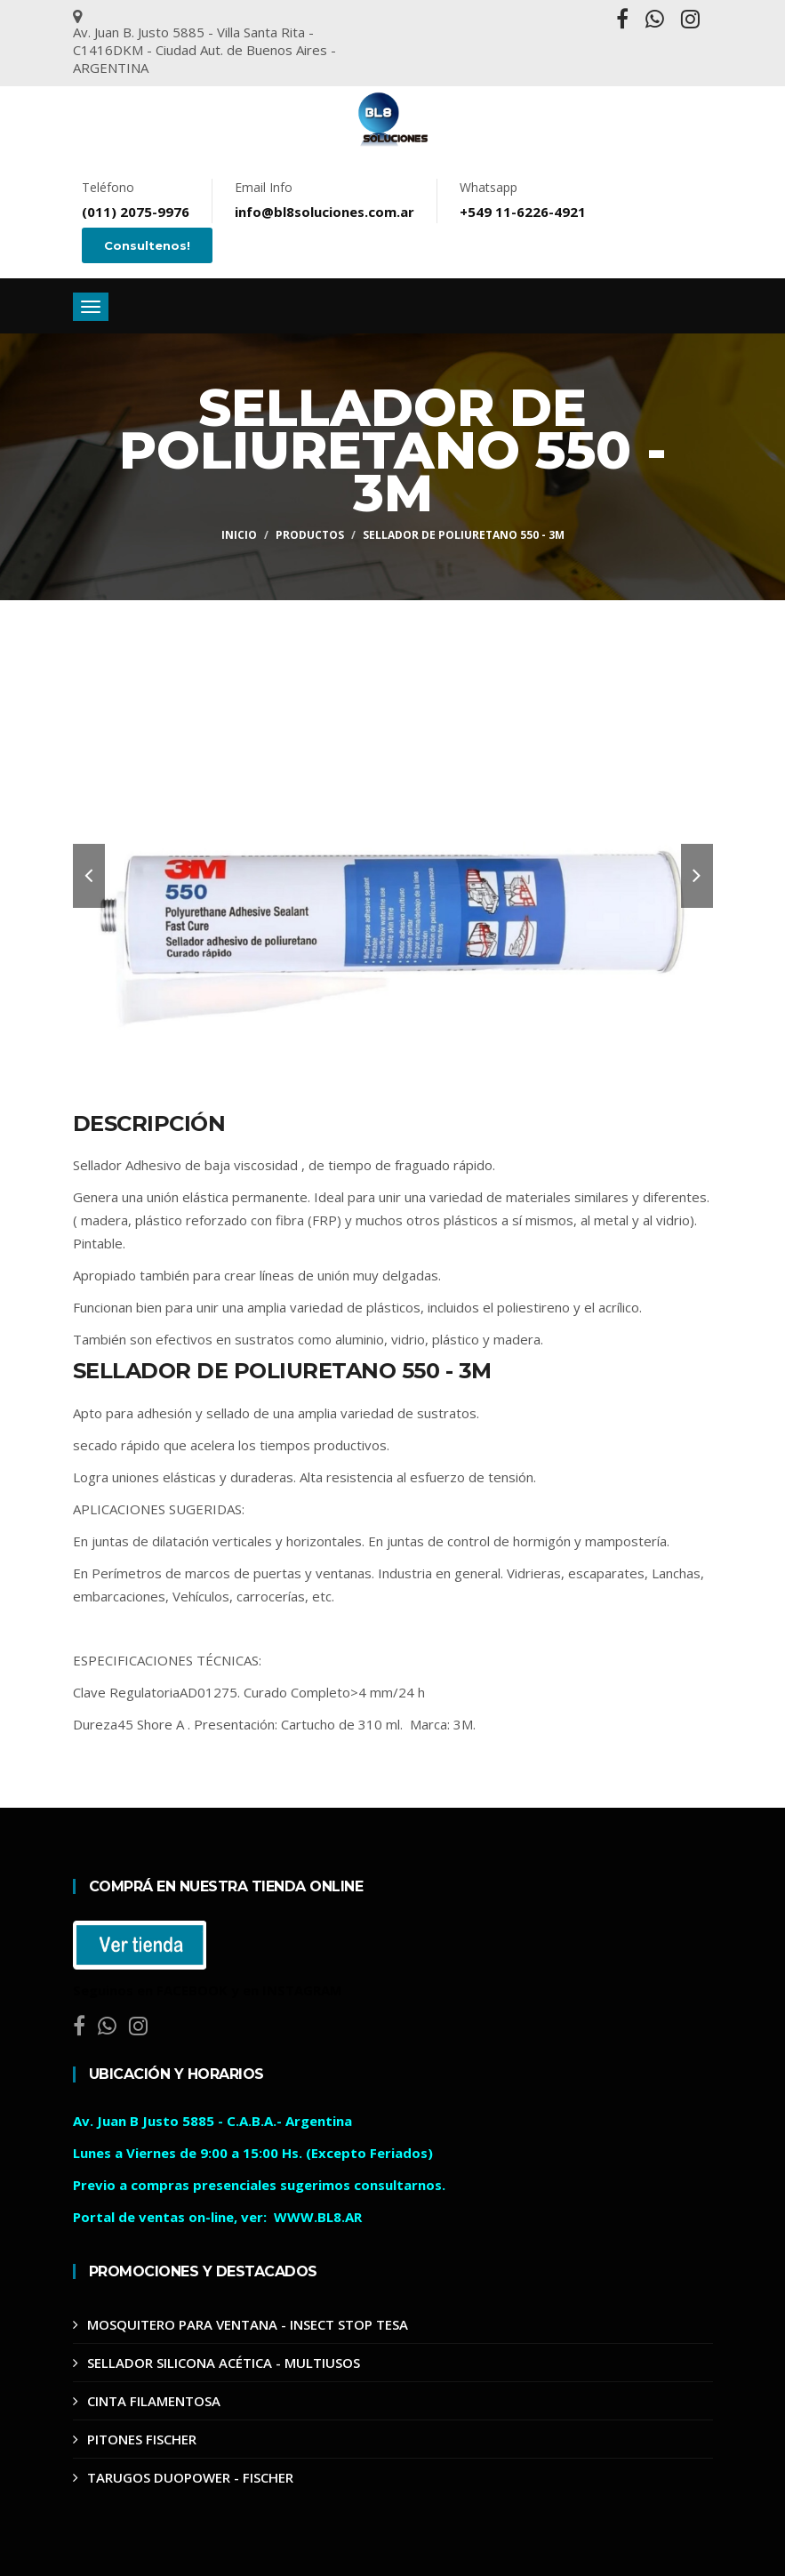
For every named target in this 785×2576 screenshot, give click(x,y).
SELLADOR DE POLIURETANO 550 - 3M (464, 534)
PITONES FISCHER (141, 2439)
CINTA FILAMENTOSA (153, 2401)
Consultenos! (147, 245)
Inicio (239, 534)
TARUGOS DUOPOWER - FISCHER (190, 2477)
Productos (310, 534)
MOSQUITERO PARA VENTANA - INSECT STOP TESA (247, 2324)
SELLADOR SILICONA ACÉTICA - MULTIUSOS (223, 2362)
